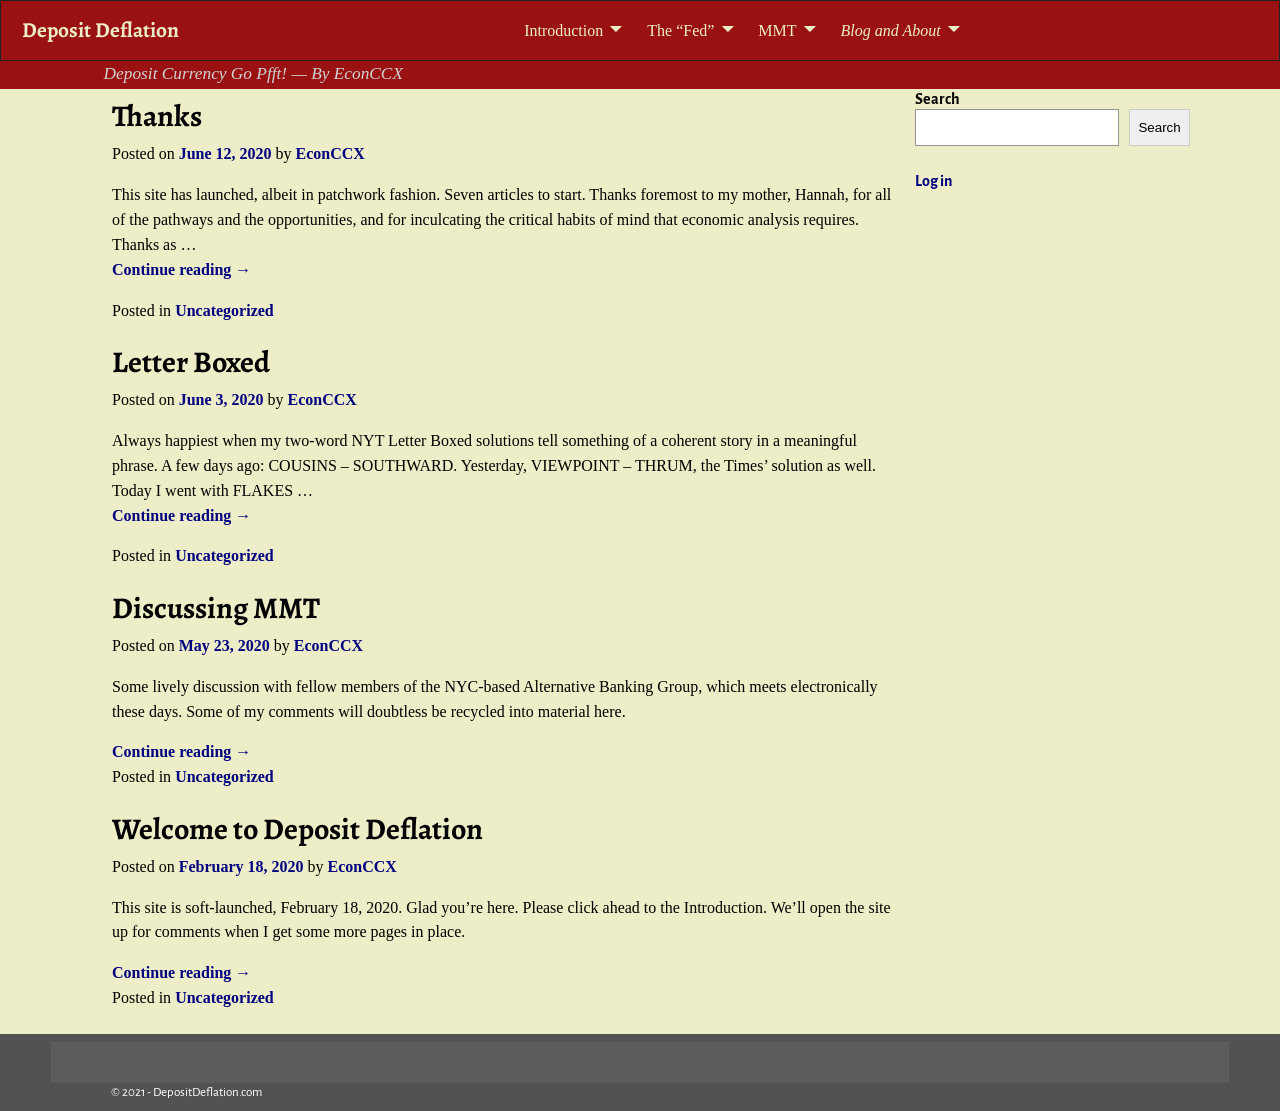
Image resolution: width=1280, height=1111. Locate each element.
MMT (777, 30)
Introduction (563, 30)
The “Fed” (680, 30)
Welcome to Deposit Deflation (297, 829)
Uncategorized (224, 310)
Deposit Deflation (100, 29)
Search (937, 99)
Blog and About (891, 30)
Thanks (157, 116)
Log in (933, 181)
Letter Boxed (191, 362)
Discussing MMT (216, 608)
